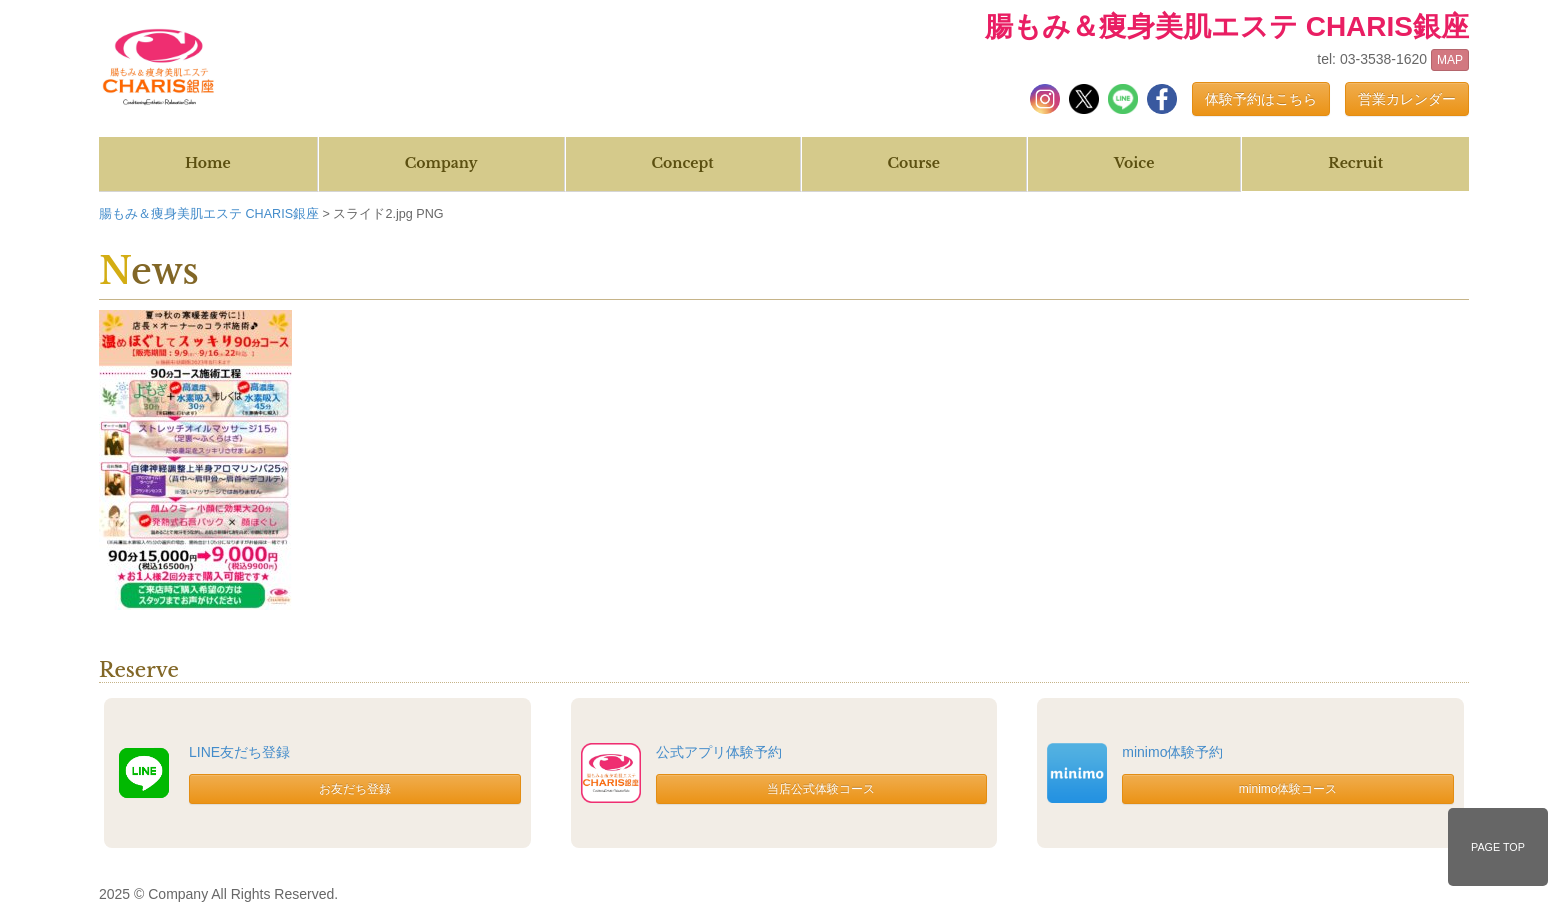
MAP (1450, 60)
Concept (683, 163)
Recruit (1355, 163)
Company (441, 163)
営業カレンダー (1407, 99)
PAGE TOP (1498, 847)
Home (208, 163)
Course (914, 163)
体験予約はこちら (1261, 99)
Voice (1134, 163)
